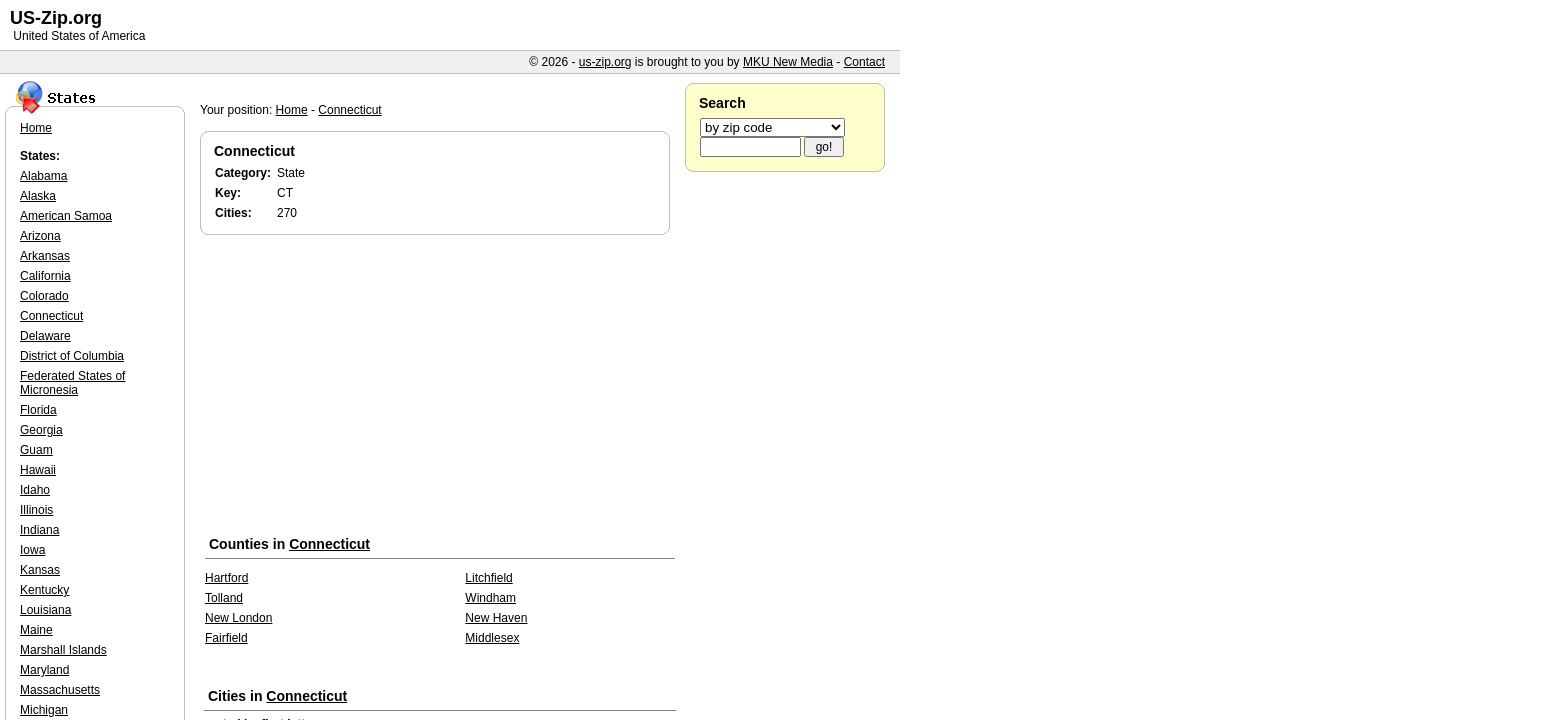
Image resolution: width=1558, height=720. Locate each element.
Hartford (226, 578)
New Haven (496, 618)
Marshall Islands (63, 650)
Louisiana (45, 610)
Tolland (224, 598)
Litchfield (488, 578)
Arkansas (45, 256)
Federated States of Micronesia (72, 383)
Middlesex (492, 638)
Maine (36, 630)
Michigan (44, 710)
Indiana (39, 530)
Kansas (40, 570)
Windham (490, 598)
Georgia (41, 430)
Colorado (44, 296)
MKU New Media (788, 62)
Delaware (45, 336)
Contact (864, 62)
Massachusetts (60, 690)
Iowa (32, 550)
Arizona (40, 236)
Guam (36, 450)
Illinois (36, 510)
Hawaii (38, 470)
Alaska (38, 196)
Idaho (35, 490)
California (45, 276)
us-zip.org (605, 62)
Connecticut (349, 110)
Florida (38, 410)
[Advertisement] (440, 389)
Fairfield (226, 638)
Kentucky (44, 590)
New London (238, 618)
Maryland (44, 670)
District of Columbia (72, 356)
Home (292, 110)
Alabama (43, 176)
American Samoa (66, 216)
